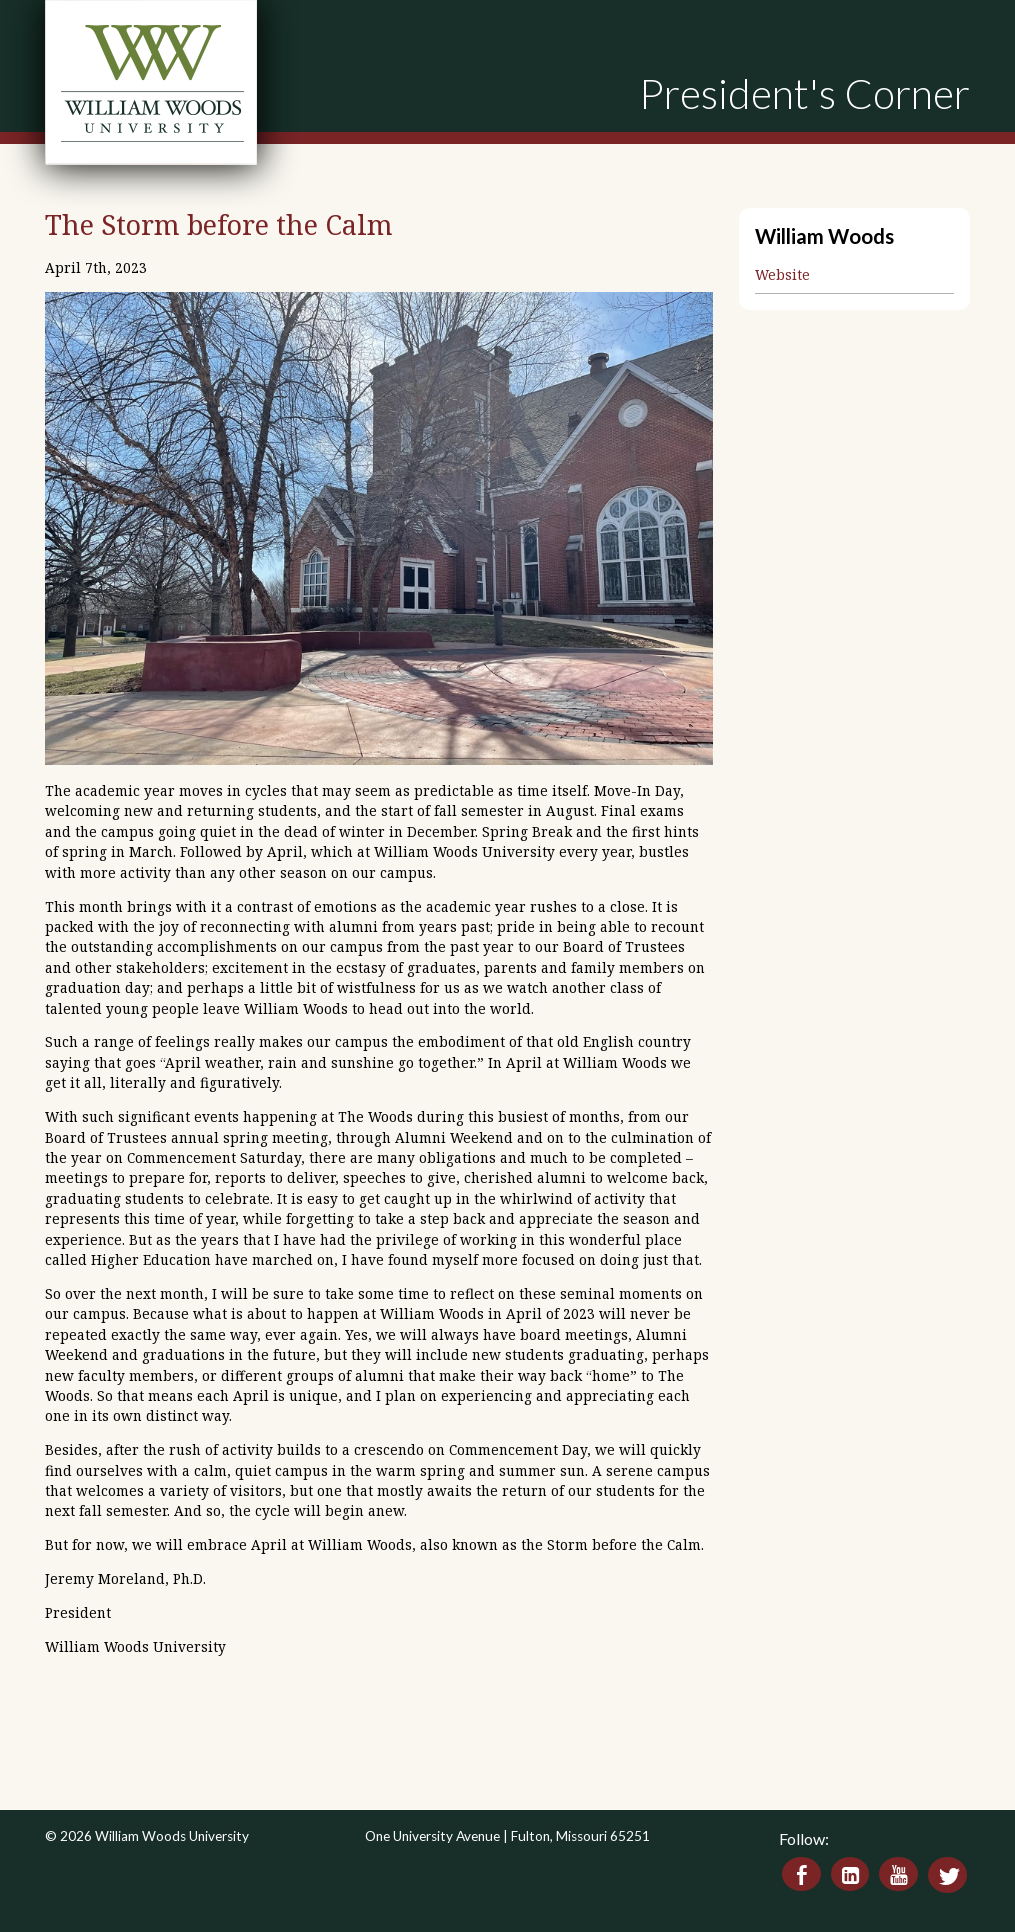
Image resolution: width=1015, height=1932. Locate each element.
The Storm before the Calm (219, 224)
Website (782, 274)
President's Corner (804, 93)
